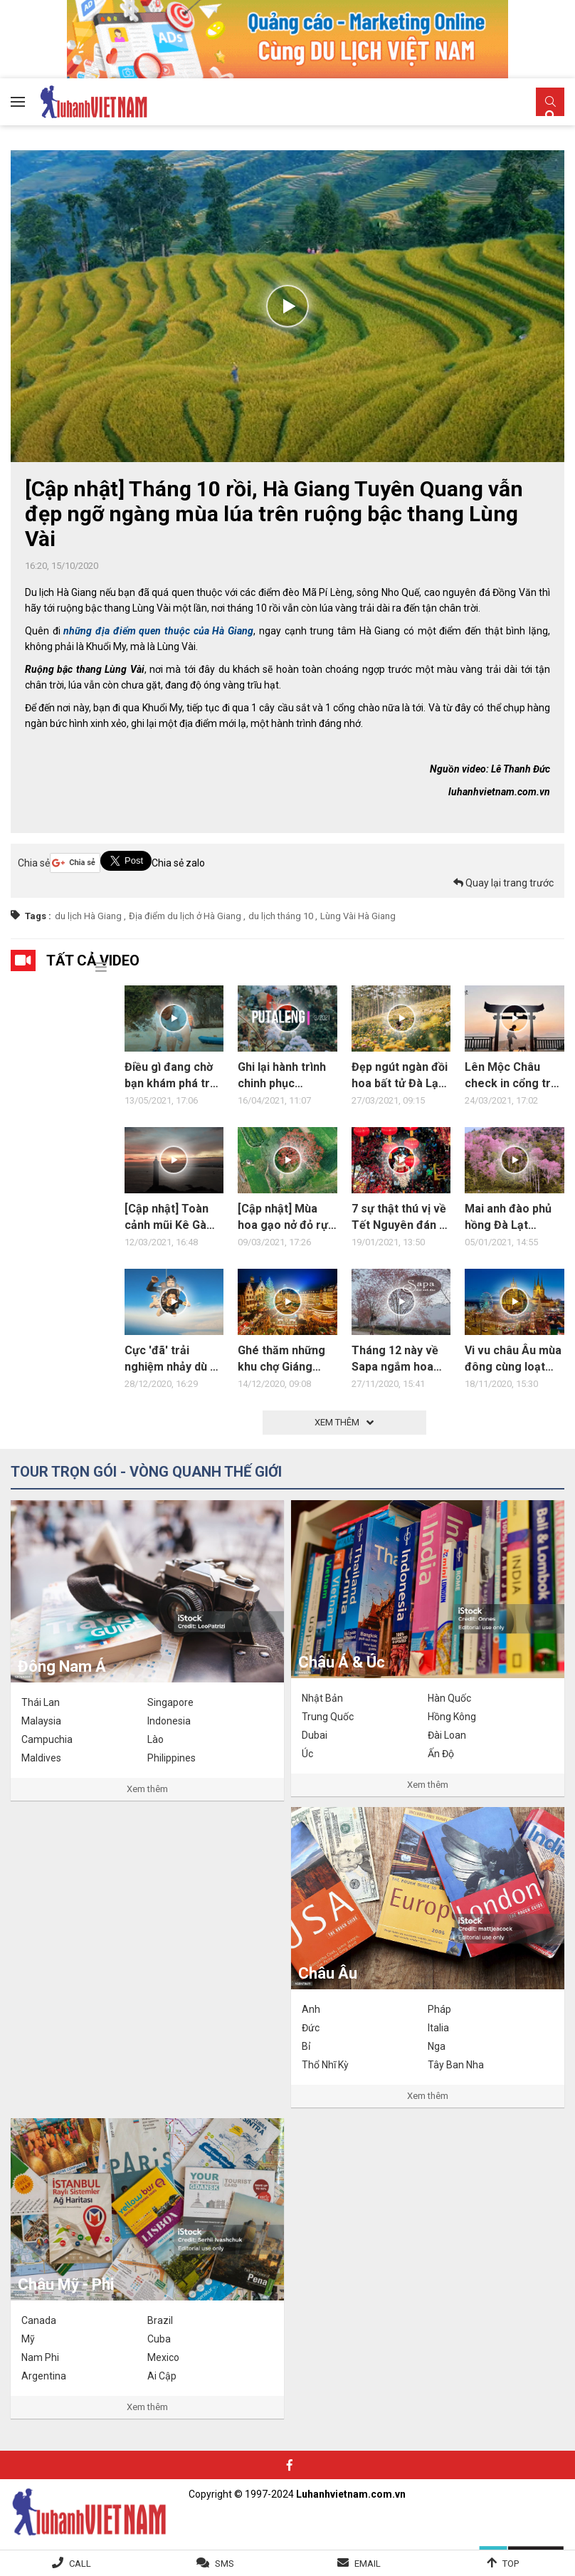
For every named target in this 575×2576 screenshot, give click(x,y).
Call (80, 2563)
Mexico (163, 2357)
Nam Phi (40, 2357)
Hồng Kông (452, 1716)
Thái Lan (40, 1702)
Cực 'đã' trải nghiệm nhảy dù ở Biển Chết (170, 1359)
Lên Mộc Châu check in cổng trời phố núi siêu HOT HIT (512, 1075)
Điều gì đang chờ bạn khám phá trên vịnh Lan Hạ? (174, 1075)
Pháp (439, 2009)
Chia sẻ (34, 863)
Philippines (171, 1758)
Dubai (314, 1735)
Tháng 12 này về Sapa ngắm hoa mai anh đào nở (400, 1359)
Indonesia (169, 1721)
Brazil (160, 2320)
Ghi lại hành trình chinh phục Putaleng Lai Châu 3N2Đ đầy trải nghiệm (286, 1075)
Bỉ (306, 2046)
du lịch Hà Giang (88, 916)
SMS (224, 2563)
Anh (311, 2009)
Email (367, 2563)
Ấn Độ (441, 1753)
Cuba (159, 2339)
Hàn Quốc (449, 1698)
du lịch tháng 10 (280, 916)
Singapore (170, 1702)
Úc (307, 1753)
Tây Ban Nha (456, 2064)
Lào (155, 1739)
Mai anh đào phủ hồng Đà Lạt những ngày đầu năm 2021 (508, 1217)
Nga (436, 2046)
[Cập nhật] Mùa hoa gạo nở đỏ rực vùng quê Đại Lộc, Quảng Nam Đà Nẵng (286, 1217)
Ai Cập (161, 2376)
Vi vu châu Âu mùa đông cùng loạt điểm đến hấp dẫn (513, 1359)
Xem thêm (147, 1789)
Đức (311, 2027)
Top (510, 2563)
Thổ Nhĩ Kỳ (325, 2064)
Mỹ (28, 2339)
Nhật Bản (322, 1698)
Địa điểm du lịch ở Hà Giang (185, 916)
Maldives (41, 1758)
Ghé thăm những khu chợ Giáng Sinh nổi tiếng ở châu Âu (281, 1359)
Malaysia (41, 1721)
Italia (438, 2027)
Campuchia (47, 1739)
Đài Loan (447, 1735)
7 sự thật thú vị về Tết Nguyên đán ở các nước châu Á (399, 1217)
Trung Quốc (328, 1716)
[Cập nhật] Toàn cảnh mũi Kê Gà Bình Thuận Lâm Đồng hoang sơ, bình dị (167, 1217)
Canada (38, 2320)
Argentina (43, 2376)
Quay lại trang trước (503, 883)
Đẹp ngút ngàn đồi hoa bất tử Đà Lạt (400, 1075)
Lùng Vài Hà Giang (358, 916)
